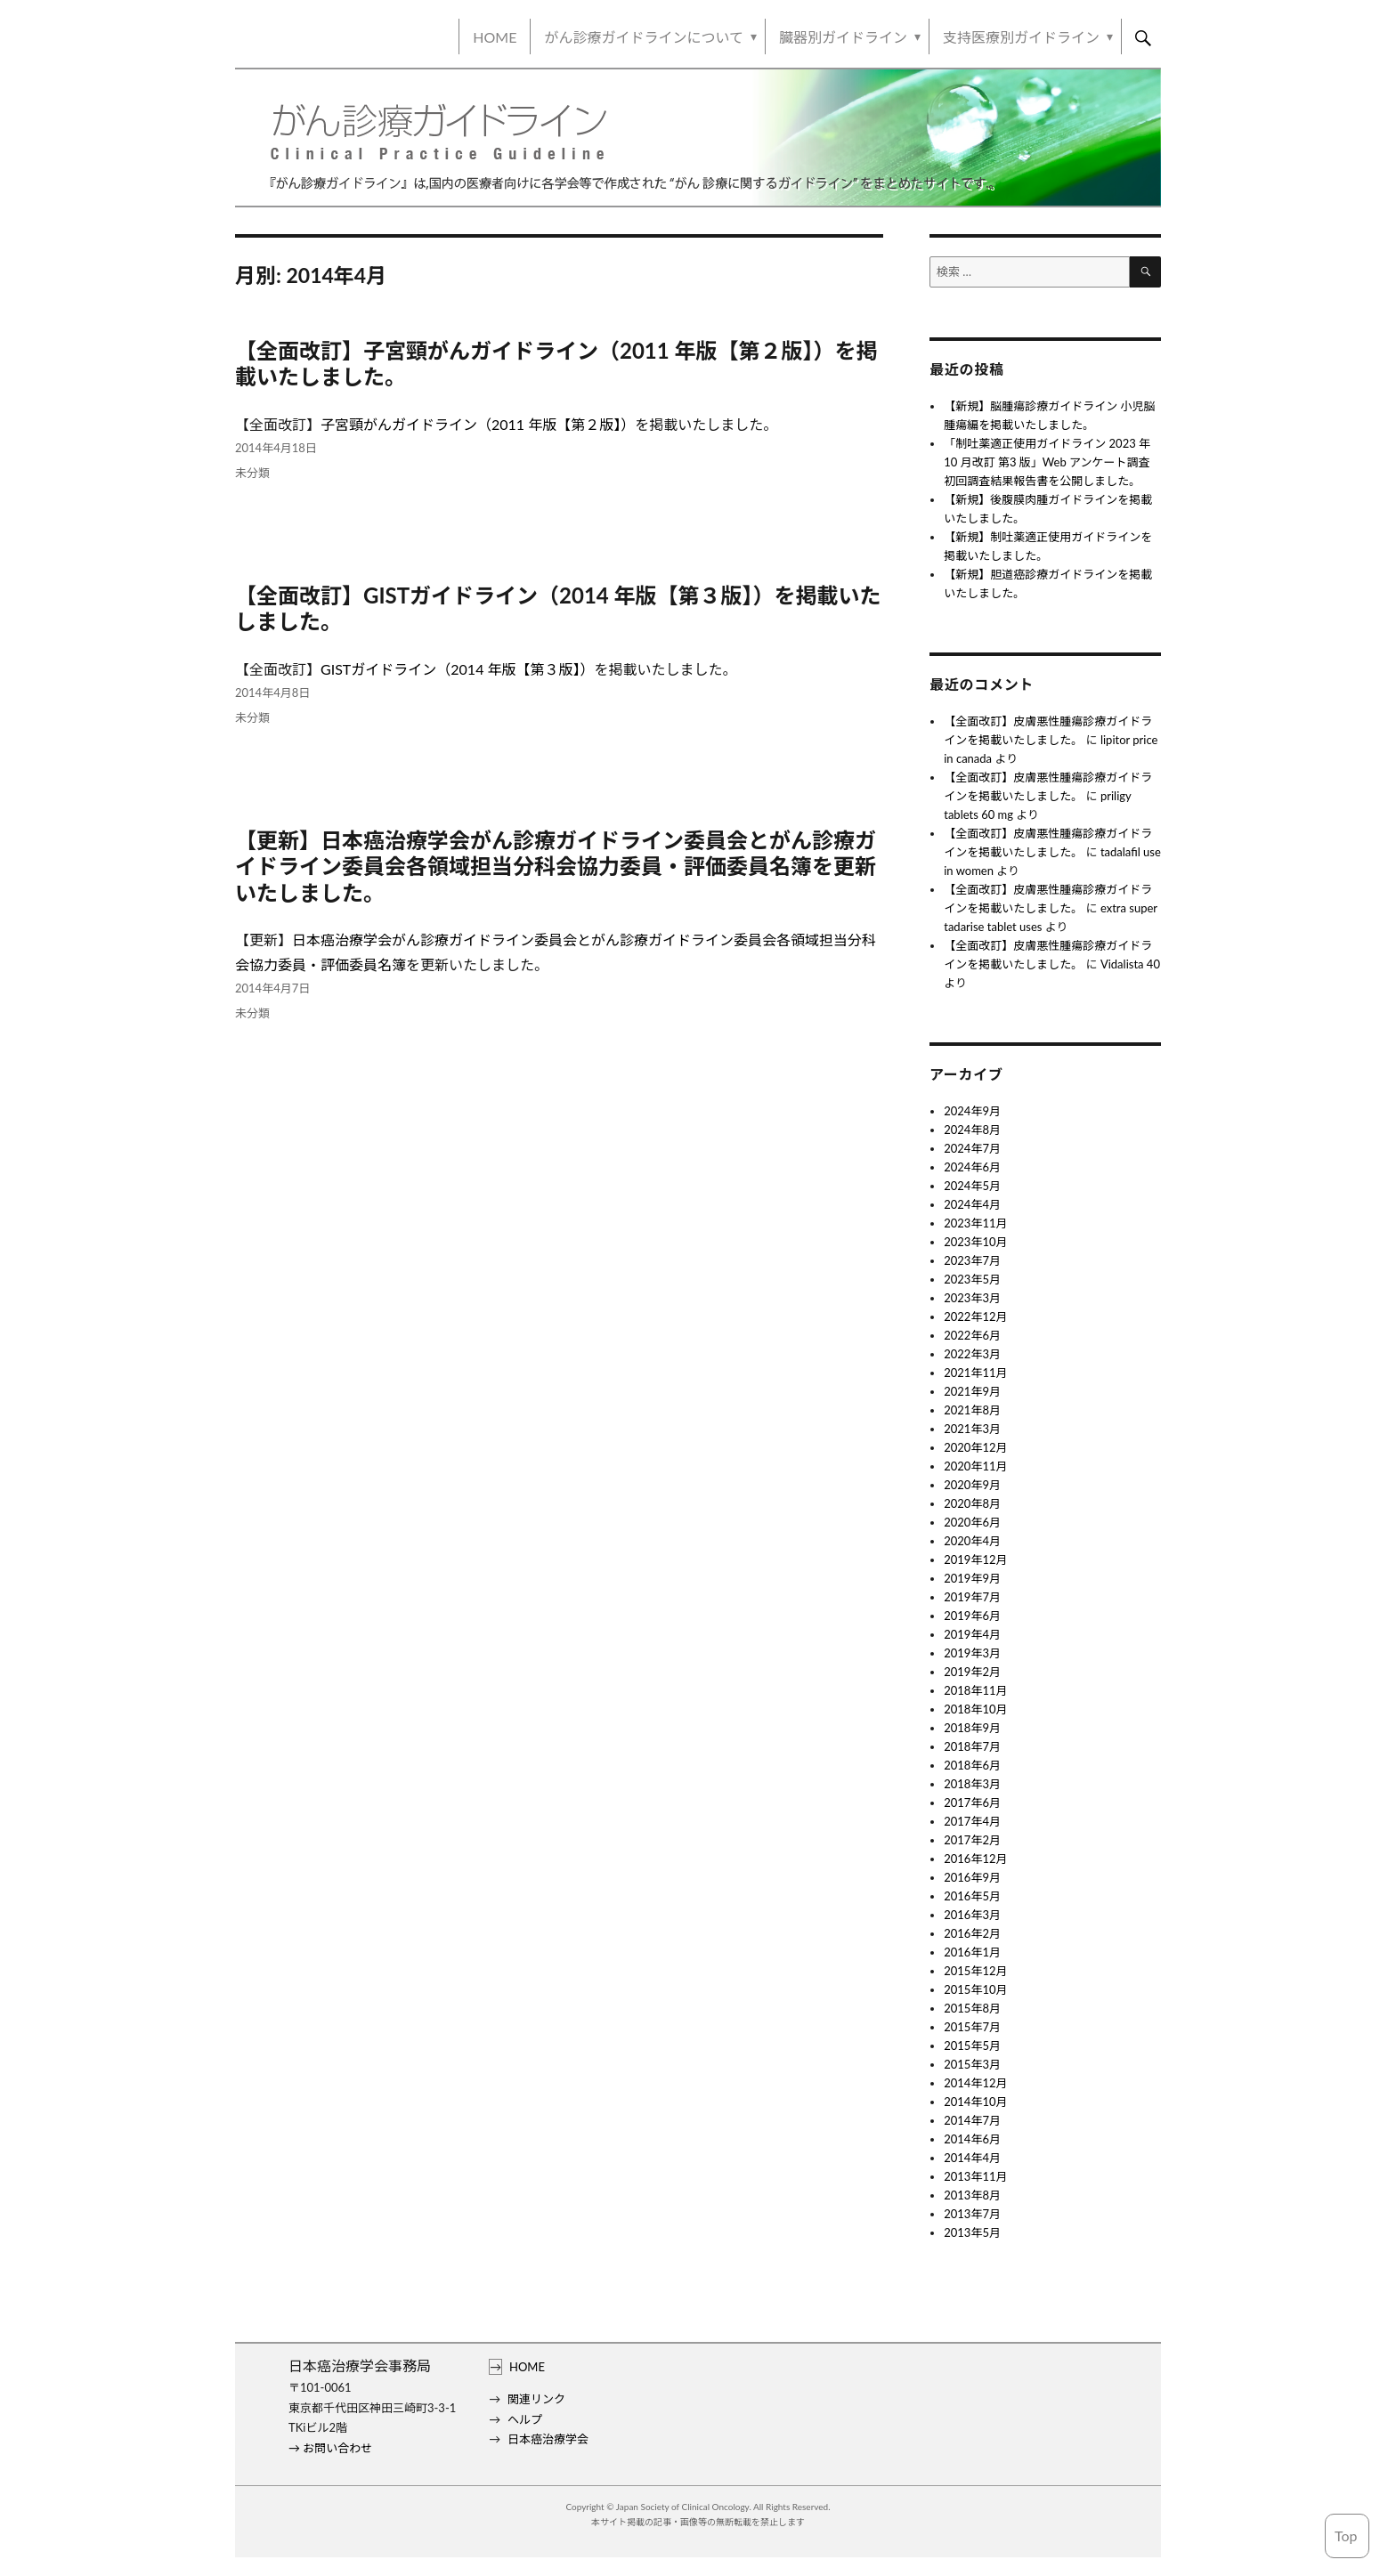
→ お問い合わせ (330, 2448)
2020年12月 (975, 1447)
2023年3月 (972, 1298)
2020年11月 (975, 1466)
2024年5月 (972, 1186)
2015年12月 (975, 1971)
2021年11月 (975, 1372)
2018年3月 (972, 1784)
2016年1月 (972, 1952)
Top (1346, 2535)
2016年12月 (975, 1858)
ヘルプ (524, 2419)
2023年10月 (975, 1242)
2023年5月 (972, 1279)
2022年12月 (975, 1316)
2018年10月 (975, 1709)
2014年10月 (975, 2101)
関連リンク (536, 2399)
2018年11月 (975, 1690)
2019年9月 (972, 1578)
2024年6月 (972, 1167)
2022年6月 (972, 1335)
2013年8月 (972, 2195)
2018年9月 (972, 1728)
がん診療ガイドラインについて (643, 36)
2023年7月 (972, 1260)
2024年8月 (972, 1129)
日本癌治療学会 (547, 2439)
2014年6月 (972, 2139)
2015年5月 (972, 2045)
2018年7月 (972, 1746)
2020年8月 (972, 1503)
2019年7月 (972, 1597)
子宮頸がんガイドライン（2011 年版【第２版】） (478, 424)
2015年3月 (972, 2064)
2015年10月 (975, 1989)
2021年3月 (972, 1429)
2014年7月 (972, 2120)
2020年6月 (972, 1522)
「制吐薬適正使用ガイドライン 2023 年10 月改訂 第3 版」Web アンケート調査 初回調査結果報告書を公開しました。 (1047, 462)
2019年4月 (972, 1634)
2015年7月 (972, 2027)
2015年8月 (972, 2008)
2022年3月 (972, 1354)
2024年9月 (972, 1111)
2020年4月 (972, 1541)
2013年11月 (975, 2176)
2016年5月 (972, 1896)
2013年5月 (972, 2232)
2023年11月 (975, 1223)
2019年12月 (975, 1559)
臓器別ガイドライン (843, 36)
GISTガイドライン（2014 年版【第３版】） (458, 668)
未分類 (252, 473)
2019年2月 (972, 1672)
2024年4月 (972, 1204)
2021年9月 (972, 1391)
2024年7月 (972, 1148)
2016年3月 (972, 1915)
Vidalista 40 (1130, 964)
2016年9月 (972, 1877)
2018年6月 (972, 1765)
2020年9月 (972, 1485)
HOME (494, 36)
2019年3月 (972, 1653)
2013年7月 (972, 2214)
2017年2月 (972, 1840)
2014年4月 (972, 2158)
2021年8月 (972, 1410)
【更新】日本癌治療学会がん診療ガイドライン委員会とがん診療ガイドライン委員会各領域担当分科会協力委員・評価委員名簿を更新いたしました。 (555, 866)
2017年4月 (972, 1821)
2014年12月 (975, 2083)
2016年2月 (972, 1933)
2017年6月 (972, 1802)
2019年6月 (972, 1615)
